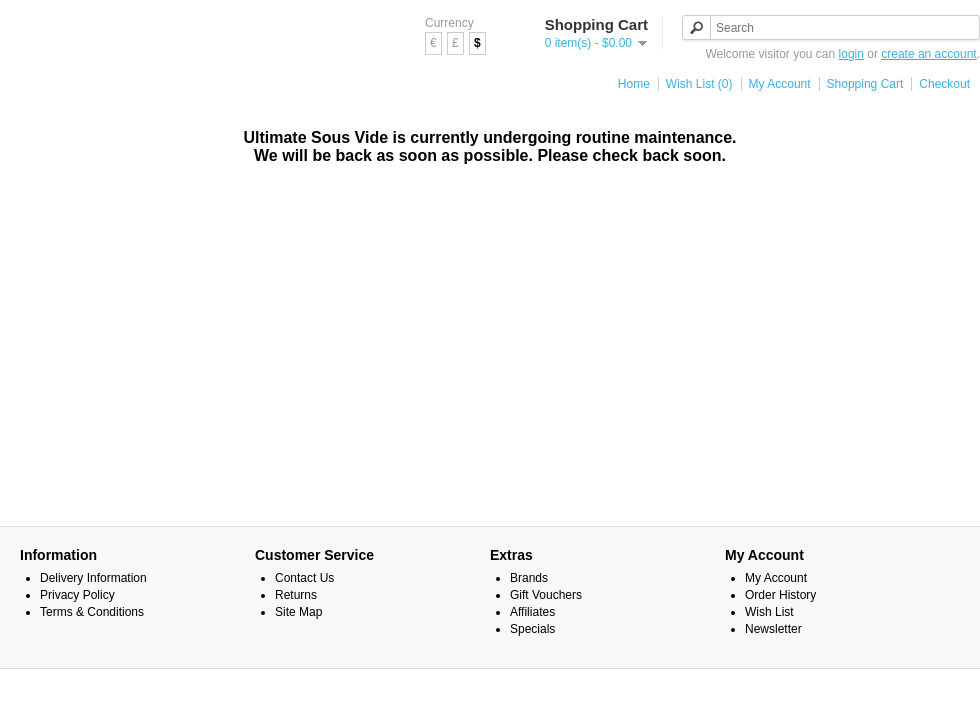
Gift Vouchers (546, 595)
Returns (296, 595)
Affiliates (532, 612)
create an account (928, 54)
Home (634, 84)
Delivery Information (93, 578)
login (851, 54)
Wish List (769, 612)
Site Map (298, 612)
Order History (780, 595)
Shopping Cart (865, 84)
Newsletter (773, 629)
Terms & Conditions (92, 612)
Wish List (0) (699, 84)
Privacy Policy (77, 595)
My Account (780, 84)
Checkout (944, 84)
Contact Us (304, 578)
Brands (529, 578)
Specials (532, 629)
